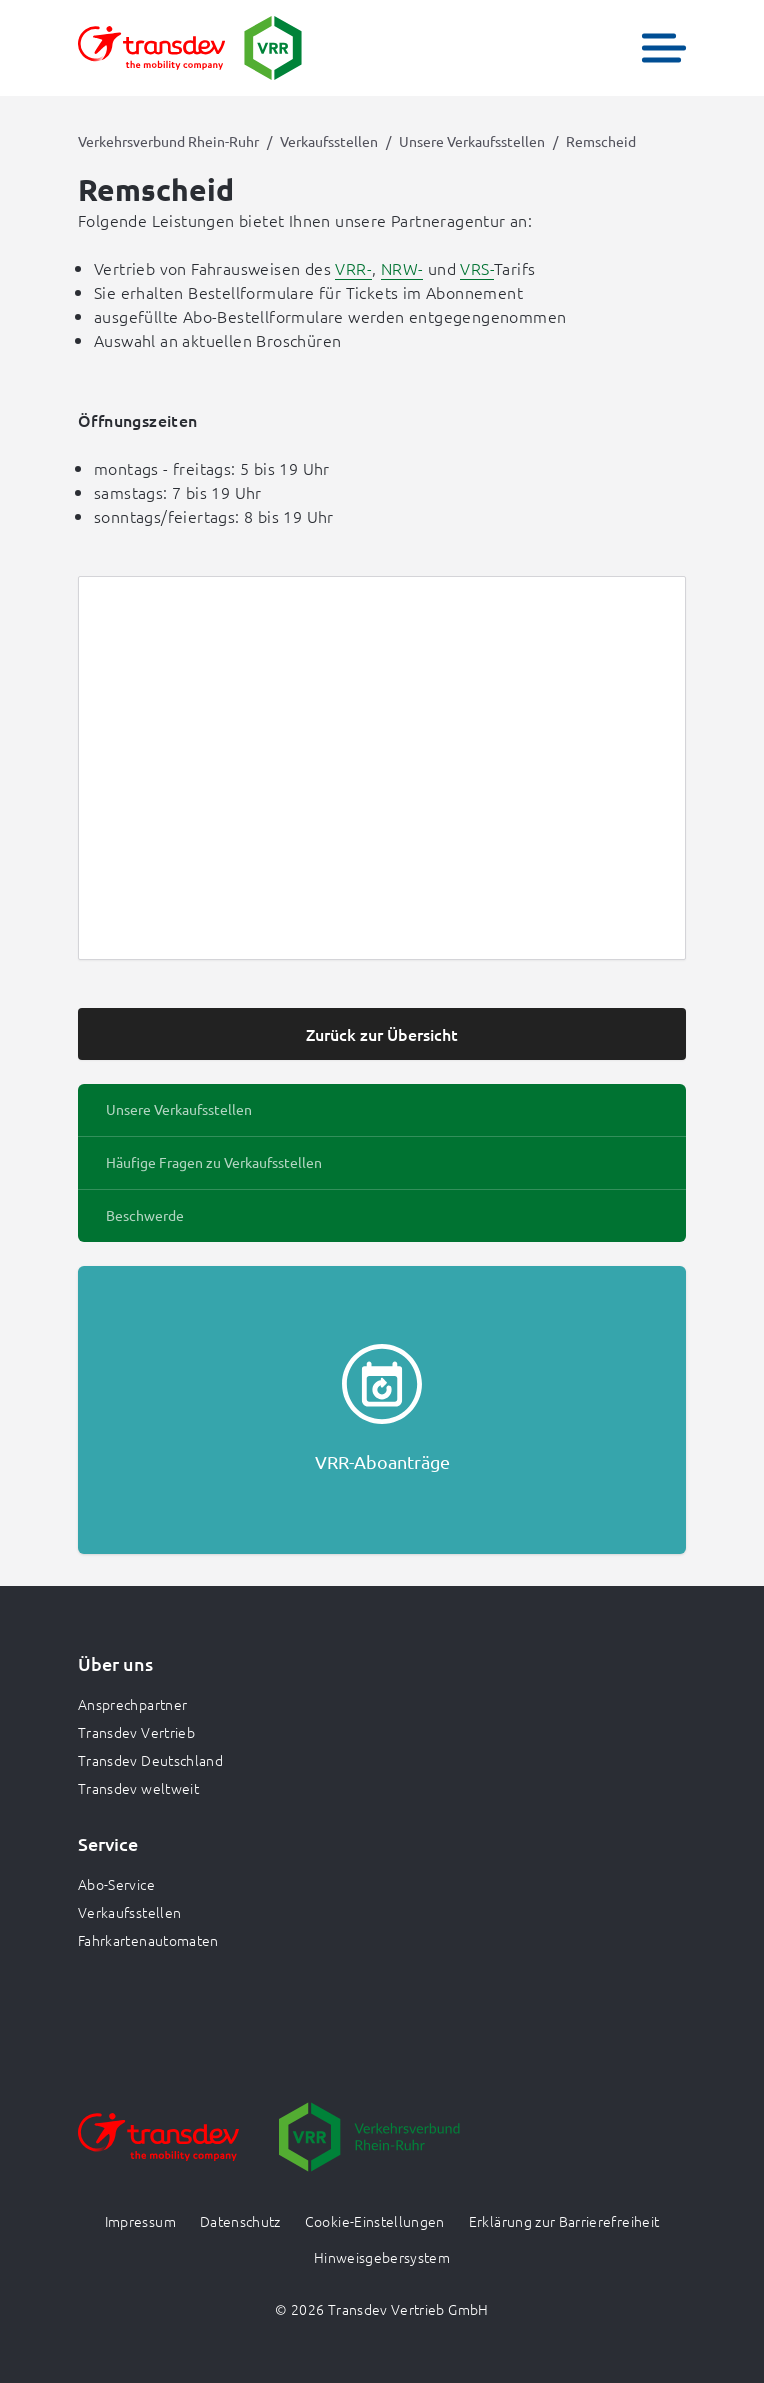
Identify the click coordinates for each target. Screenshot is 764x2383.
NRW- (402, 268)
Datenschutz (240, 2221)
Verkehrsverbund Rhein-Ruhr (168, 141)
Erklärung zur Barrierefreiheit (564, 2221)
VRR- (353, 268)
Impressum (140, 2221)
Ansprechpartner (132, 1704)
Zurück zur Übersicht (382, 1034)
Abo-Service (116, 1884)
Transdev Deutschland (150, 1760)
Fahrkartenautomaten (148, 1940)
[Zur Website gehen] (158, 2151)
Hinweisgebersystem (382, 2257)
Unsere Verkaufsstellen (472, 141)
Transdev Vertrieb (136, 1732)
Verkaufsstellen (329, 141)
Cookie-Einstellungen (375, 2221)
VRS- (477, 268)
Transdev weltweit (138, 1788)
